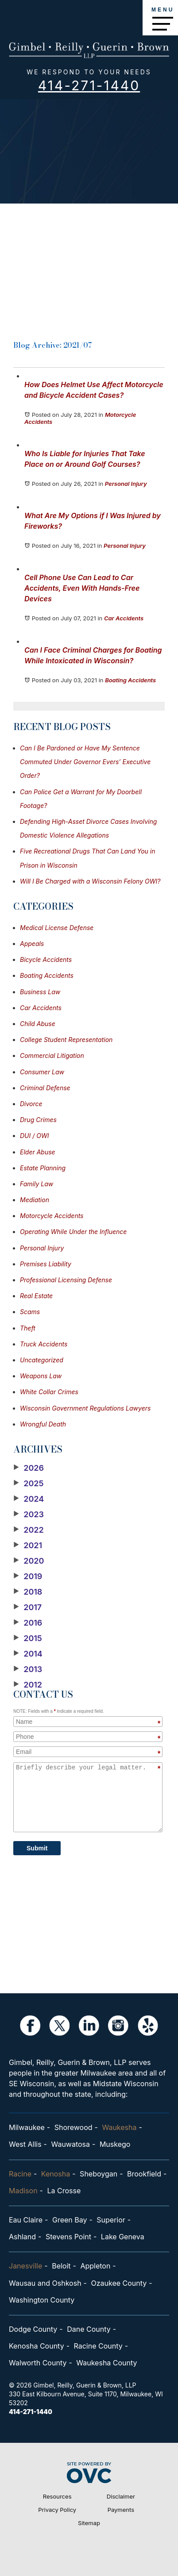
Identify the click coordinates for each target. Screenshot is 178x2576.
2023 (28, 1514)
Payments (121, 2509)
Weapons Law (41, 1376)
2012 (27, 1684)
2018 (27, 1592)
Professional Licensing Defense (66, 1280)
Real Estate (36, 1296)
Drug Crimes (38, 1119)
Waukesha (119, 2127)
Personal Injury (126, 483)
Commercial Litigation (52, 1055)
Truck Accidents (43, 1344)
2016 (27, 1623)
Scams (30, 1311)
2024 (28, 1499)
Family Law (36, 1184)
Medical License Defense (56, 927)
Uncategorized (41, 1360)
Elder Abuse (37, 1152)
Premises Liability (45, 1264)
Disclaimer (121, 2496)
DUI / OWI (34, 1135)
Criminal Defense (45, 1088)
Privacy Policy (57, 2509)
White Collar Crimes (49, 1392)
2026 (28, 1468)
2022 (28, 1530)
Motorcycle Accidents (52, 1215)
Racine (20, 2173)
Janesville (25, 2265)
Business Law (40, 992)
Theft (27, 1328)
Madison (23, 2190)
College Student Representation (66, 1039)
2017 (27, 1607)
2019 (27, 1576)
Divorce (31, 1103)
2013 (27, 1669)
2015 (27, 1638)
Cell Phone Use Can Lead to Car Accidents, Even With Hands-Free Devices (81, 588)
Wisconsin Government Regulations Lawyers (85, 1408)
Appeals (32, 943)
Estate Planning (43, 1168)
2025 (28, 1483)
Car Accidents (123, 618)
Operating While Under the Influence (73, 1231)
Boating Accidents (130, 680)
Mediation (34, 1199)
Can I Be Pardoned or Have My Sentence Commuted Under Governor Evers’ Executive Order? (85, 761)
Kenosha (55, 2173)
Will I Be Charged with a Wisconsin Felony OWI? (90, 881)
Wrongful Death (43, 1424)
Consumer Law (42, 1072)
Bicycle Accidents (46, 959)
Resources (57, 2496)
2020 (28, 1561)
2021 (27, 1545)
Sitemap (89, 2522)
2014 (28, 1653)
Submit (37, 1848)
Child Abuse (37, 1023)
